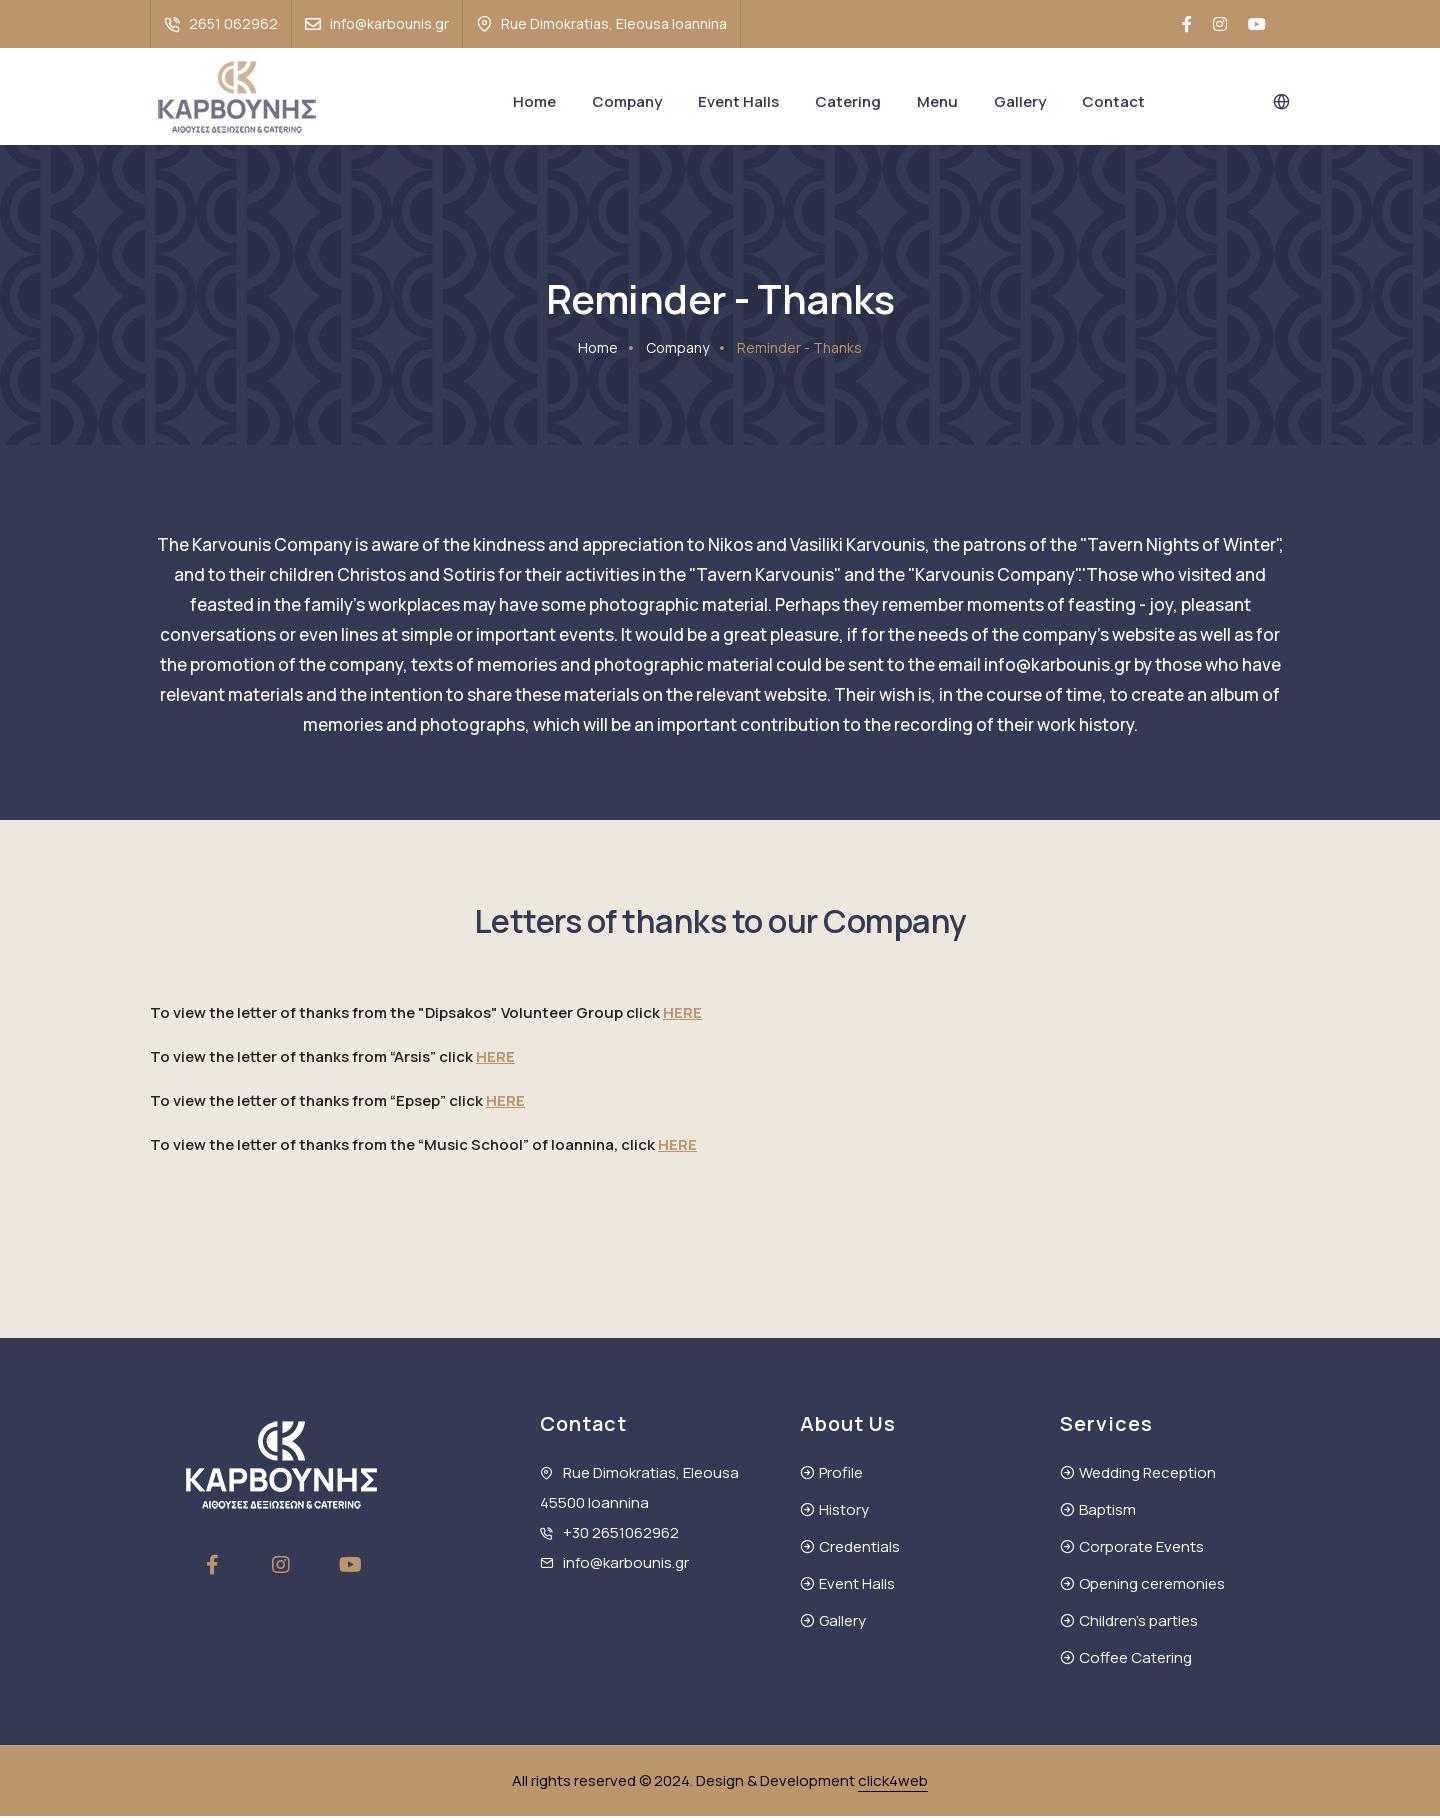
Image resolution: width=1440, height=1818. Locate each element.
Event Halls (738, 101)
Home (534, 101)
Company (627, 101)
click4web (893, 1782)
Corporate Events (1141, 1548)
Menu (937, 101)
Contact (1113, 101)
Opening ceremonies (1152, 1585)
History (844, 1511)
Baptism (1107, 1511)
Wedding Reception (1147, 1474)
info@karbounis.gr (389, 23)
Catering (848, 101)
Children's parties (1138, 1622)
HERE (682, 1014)
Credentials (859, 1548)
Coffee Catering (1135, 1659)
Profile (841, 1474)
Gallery (1020, 101)
